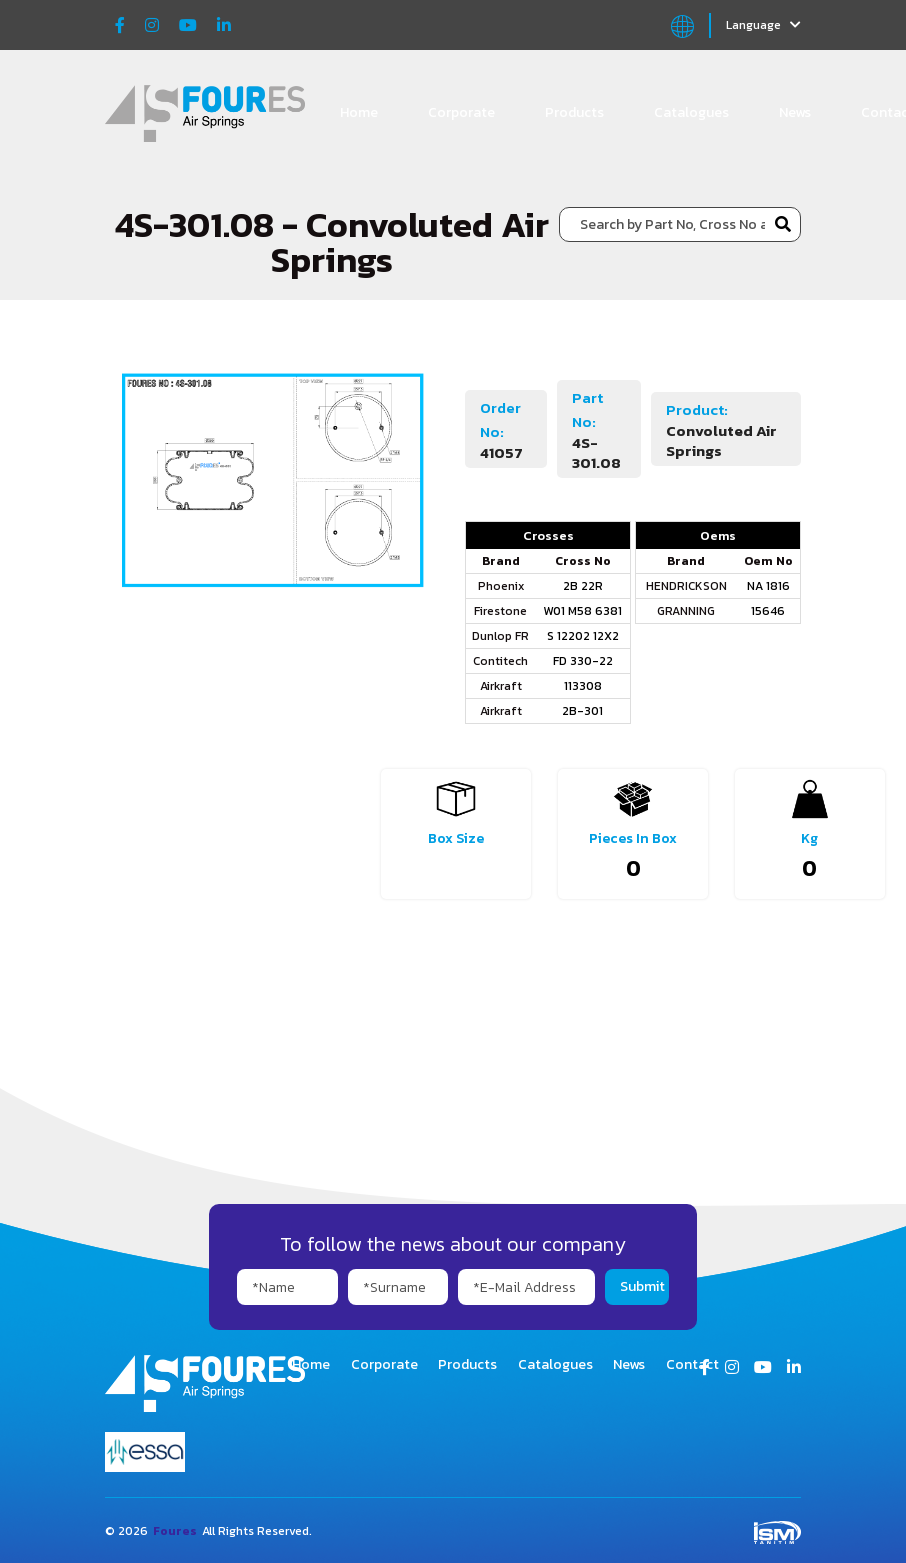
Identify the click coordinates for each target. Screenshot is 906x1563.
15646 (768, 611)
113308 (583, 686)
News (795, 112)
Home (359, 112)
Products (574, 112)
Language (763, 25)
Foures (175, 1531)
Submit (642, 1286)
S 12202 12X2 (583, 636)
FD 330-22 (583, 661)
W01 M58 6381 (582, 611)
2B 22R (583, 586)
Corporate (461, 112)
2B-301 (582, 711)
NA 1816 (768, 586)
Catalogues (691, 112)
